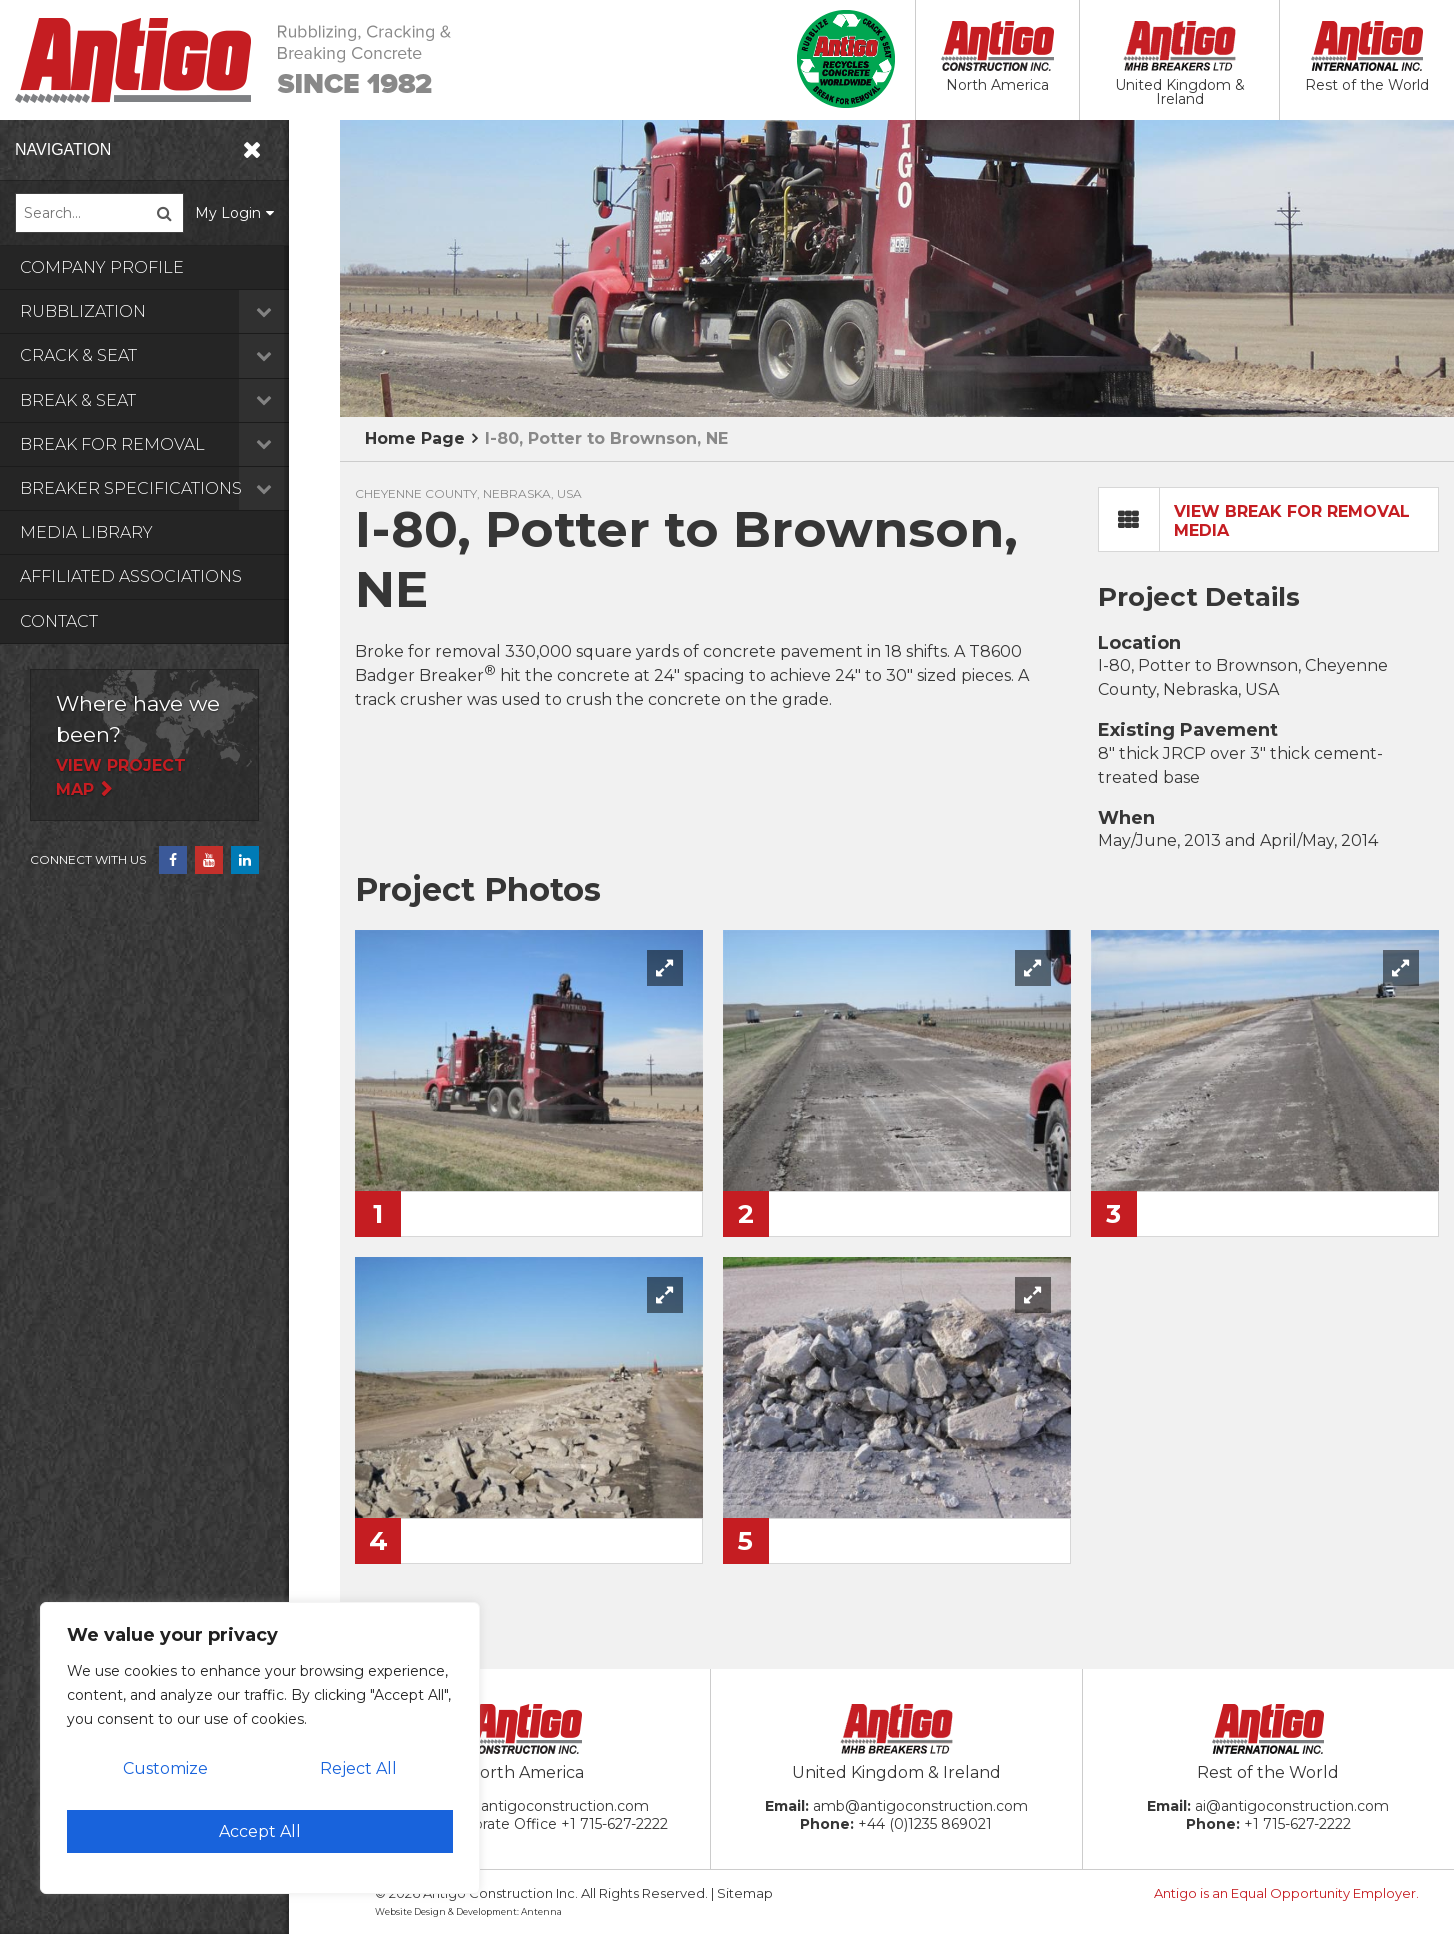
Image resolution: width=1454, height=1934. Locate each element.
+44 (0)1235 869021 (925, 1824)
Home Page (415, 438)
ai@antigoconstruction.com (1292, 1806)
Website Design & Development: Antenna (468, 1911)
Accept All (260, 1831)
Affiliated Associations (131, 576)
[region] (260, 1748)
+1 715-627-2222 (614, 1824)
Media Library (86, 532)
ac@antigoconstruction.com (549, 1806)
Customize (165, 1768)
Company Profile (102, 267)
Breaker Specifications (180, 488)
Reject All (358, 1768)
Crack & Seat (180, 355)
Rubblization (180, 311)
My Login (279, 213)
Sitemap (745, 1893)
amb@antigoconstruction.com (920, 1806)
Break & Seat (180, 400)
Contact (59, 621)
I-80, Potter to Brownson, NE (606, 438)
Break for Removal (180, 444)
